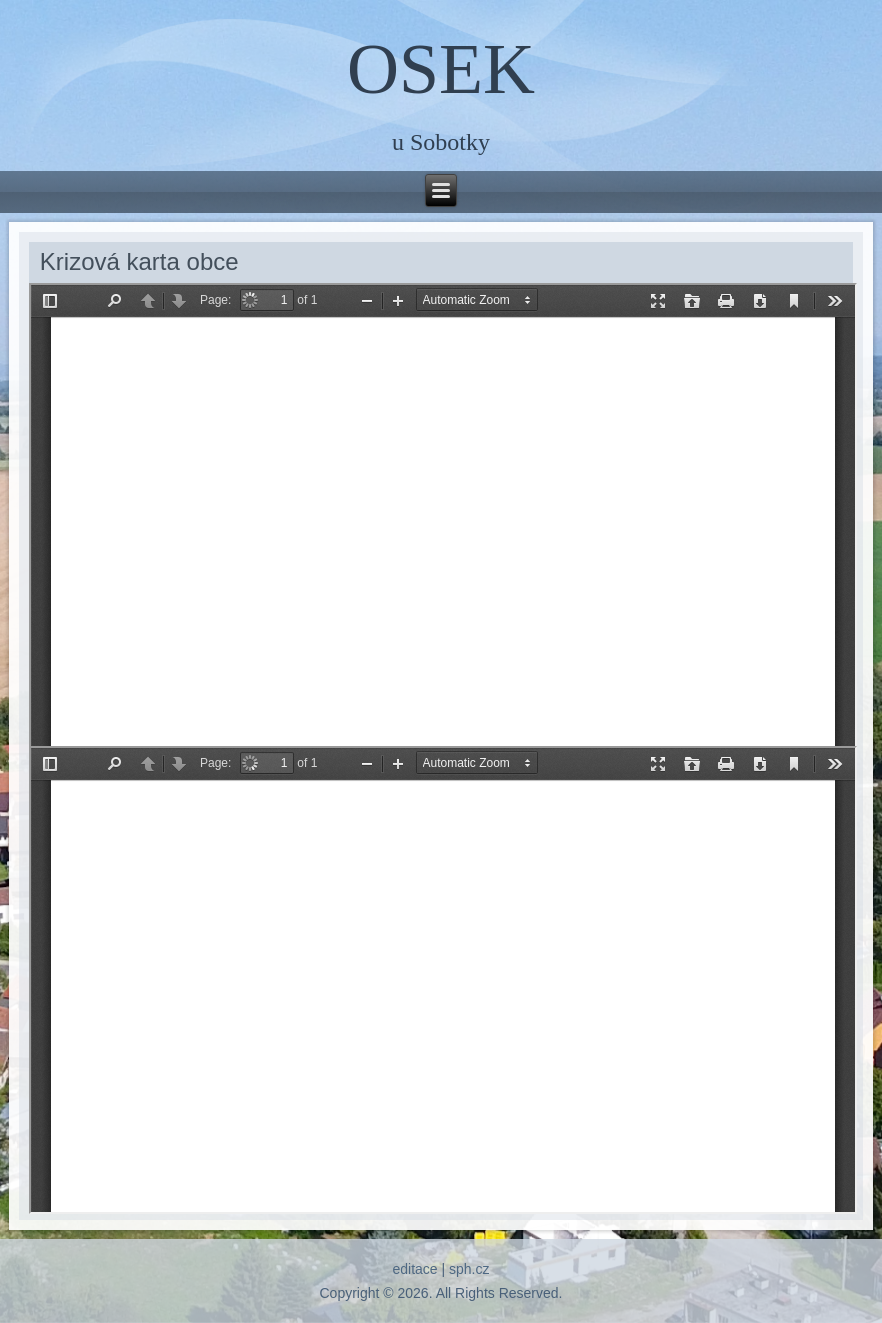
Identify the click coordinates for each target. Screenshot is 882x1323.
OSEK (441, 69)
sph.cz (469, 1269)
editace (414, 1269)
